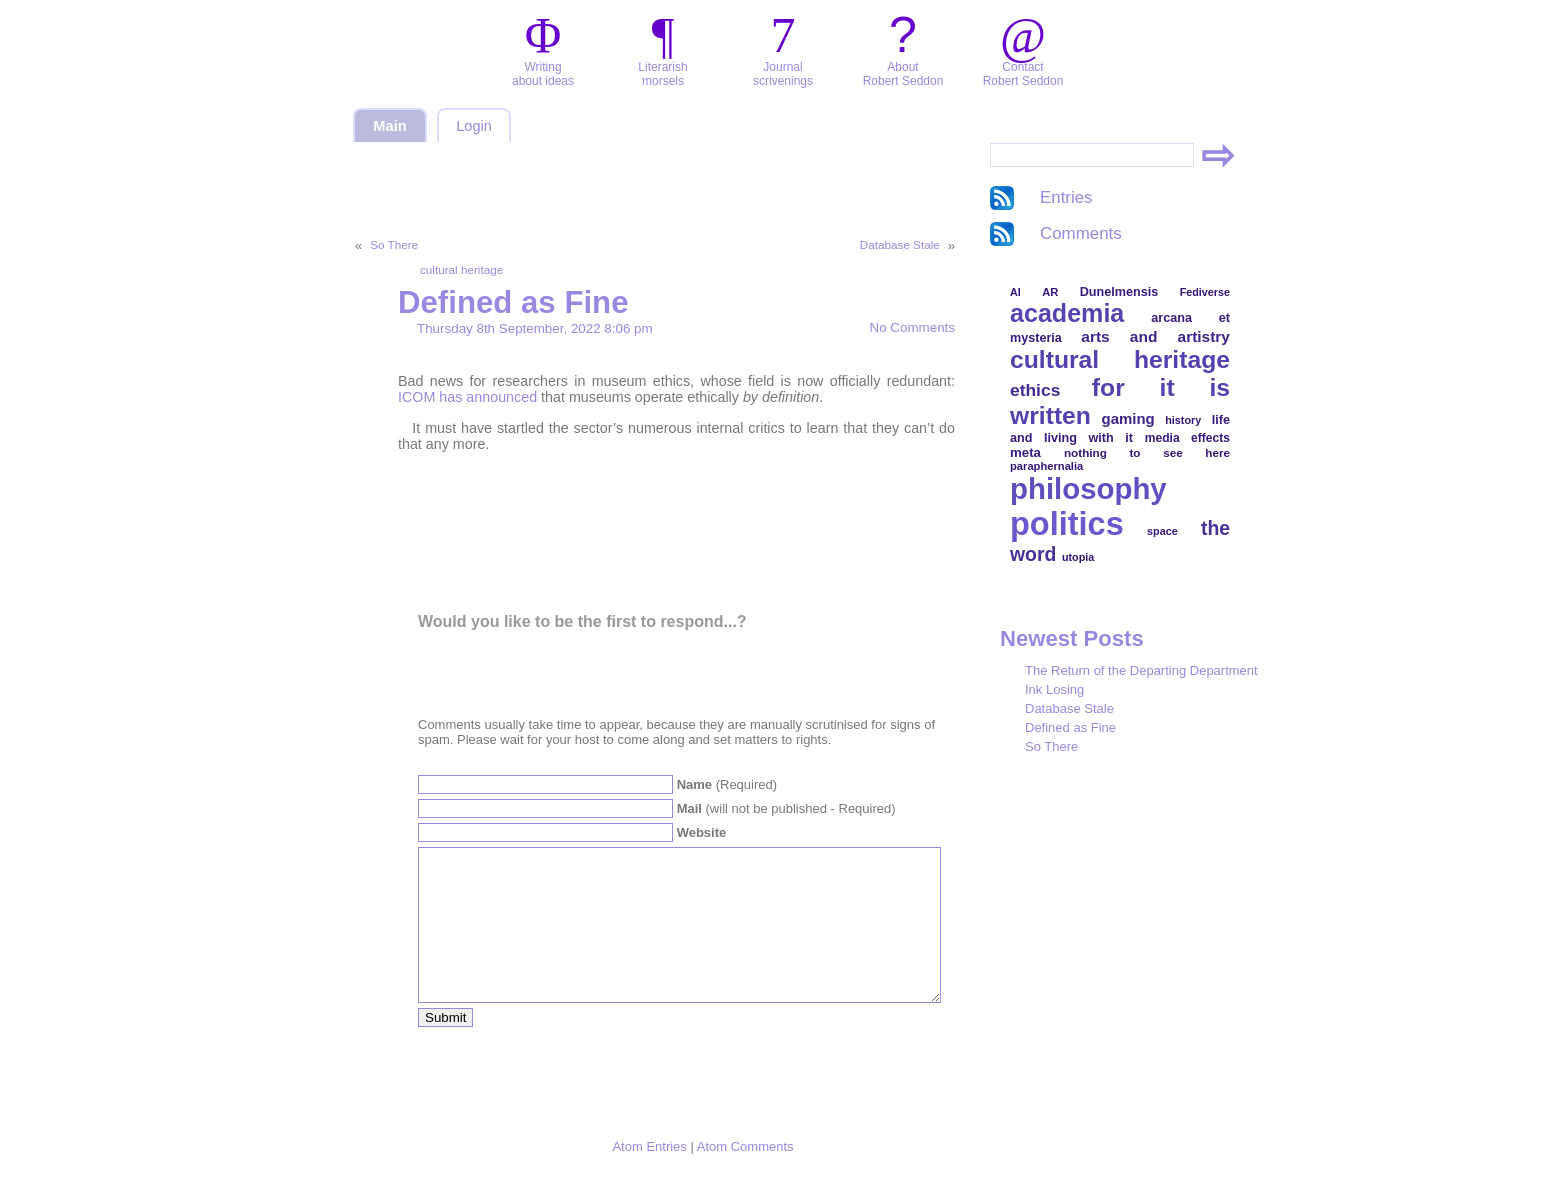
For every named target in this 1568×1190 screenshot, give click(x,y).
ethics (1035, 390)
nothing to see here (1147, 452)
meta (1025, 452)
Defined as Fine (513, 302)
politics (1067, 524)
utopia (1078, 557)
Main (389, 126)
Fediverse (1205, 292)
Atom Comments (745, 1176)
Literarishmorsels (662, 74)
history (1183, 420)
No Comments (912, 327)
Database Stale (900, 244)
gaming (1128, 418)
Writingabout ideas (543, 74)
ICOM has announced (467, 397)
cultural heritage (461, 269)
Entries (1066, 197)
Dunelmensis (1119, 292)
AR (1050, 292)
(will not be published (786, 808)
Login (474, 126)
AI (1015, 292)
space (1162, 531)
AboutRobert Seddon (903, 74)
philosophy (1088, 488)
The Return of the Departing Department (1141, 670)
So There (394, 244)
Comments (1081, 233)
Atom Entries (649, 1176)
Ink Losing (1054, 689)
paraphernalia (1046, 466)
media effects (1187, 438)
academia (1067, 313)
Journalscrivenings (783, 74)
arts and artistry (1155, 336)
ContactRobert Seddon (1023, 74)
